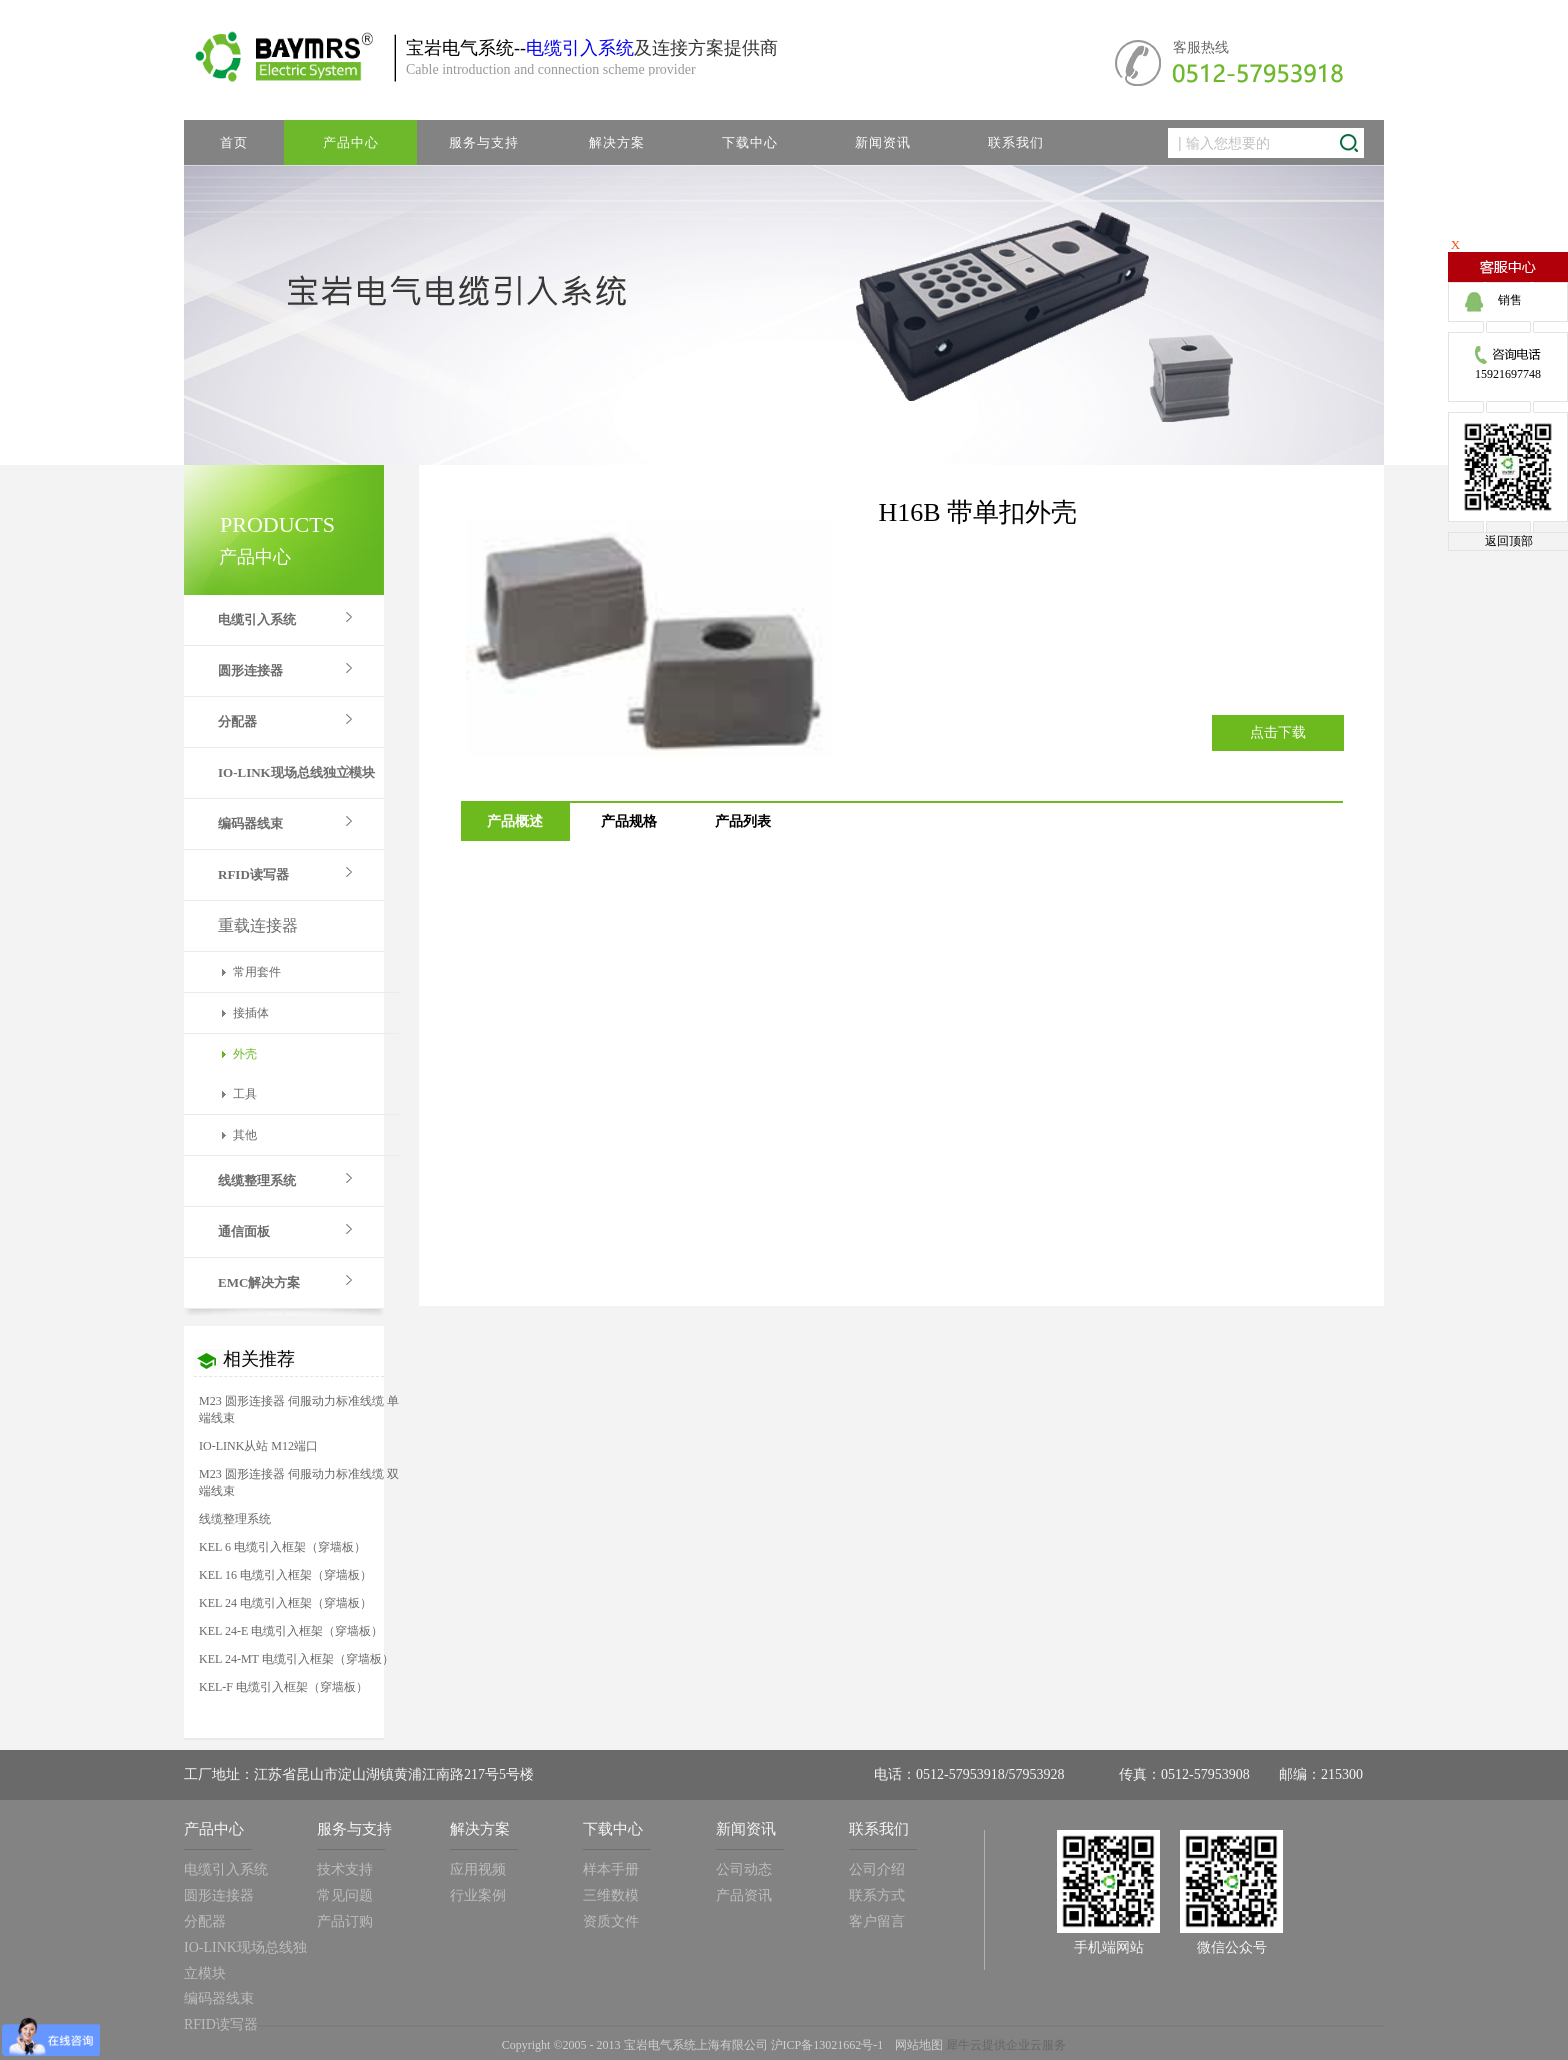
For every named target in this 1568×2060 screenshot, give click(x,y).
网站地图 (916, 2045)
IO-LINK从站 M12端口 (258, 1446)
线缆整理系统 (235, 1519)
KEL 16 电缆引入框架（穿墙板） (285, 1575)
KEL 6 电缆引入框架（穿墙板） (282, 1547)
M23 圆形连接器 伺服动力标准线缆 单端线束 (299, 1409)
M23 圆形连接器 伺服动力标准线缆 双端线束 (299, 1482)
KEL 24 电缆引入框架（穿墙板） (285, 1603)
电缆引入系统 (580, 48)
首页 (234, 142)
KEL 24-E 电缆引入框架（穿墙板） (291, 1631)
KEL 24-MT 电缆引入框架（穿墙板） (296, 1659)
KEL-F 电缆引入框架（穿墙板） (283, 1687)
